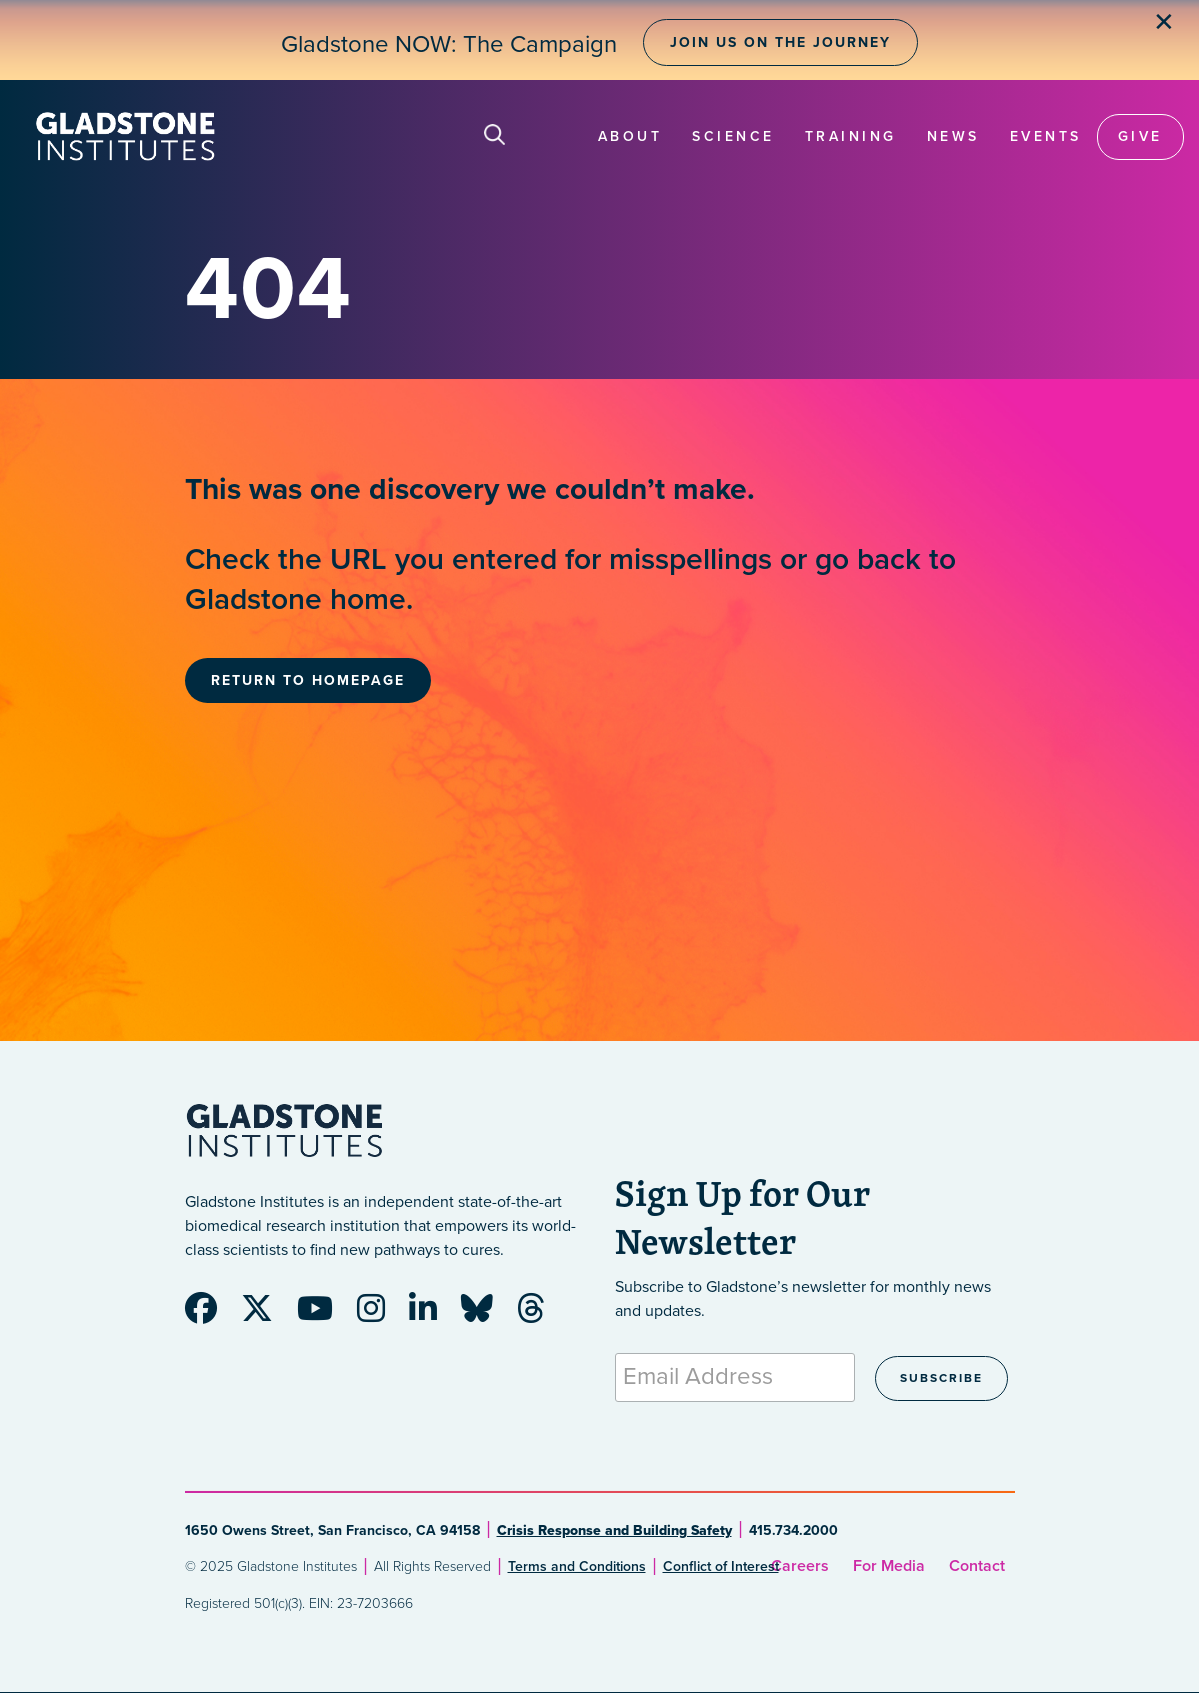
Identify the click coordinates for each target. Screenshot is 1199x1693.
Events (1046, 136)
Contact (977, 1566)
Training (851, 136)
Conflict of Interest (721, 1566)
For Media (889, 1566)
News (953, 136)
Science (733, 136)
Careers (800, 1566)
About (630, 136)
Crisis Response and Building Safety (614, 1530)
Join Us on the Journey (780, 42)
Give (1140, 136)
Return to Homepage (308, 680)
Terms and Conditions (577, 1566)
